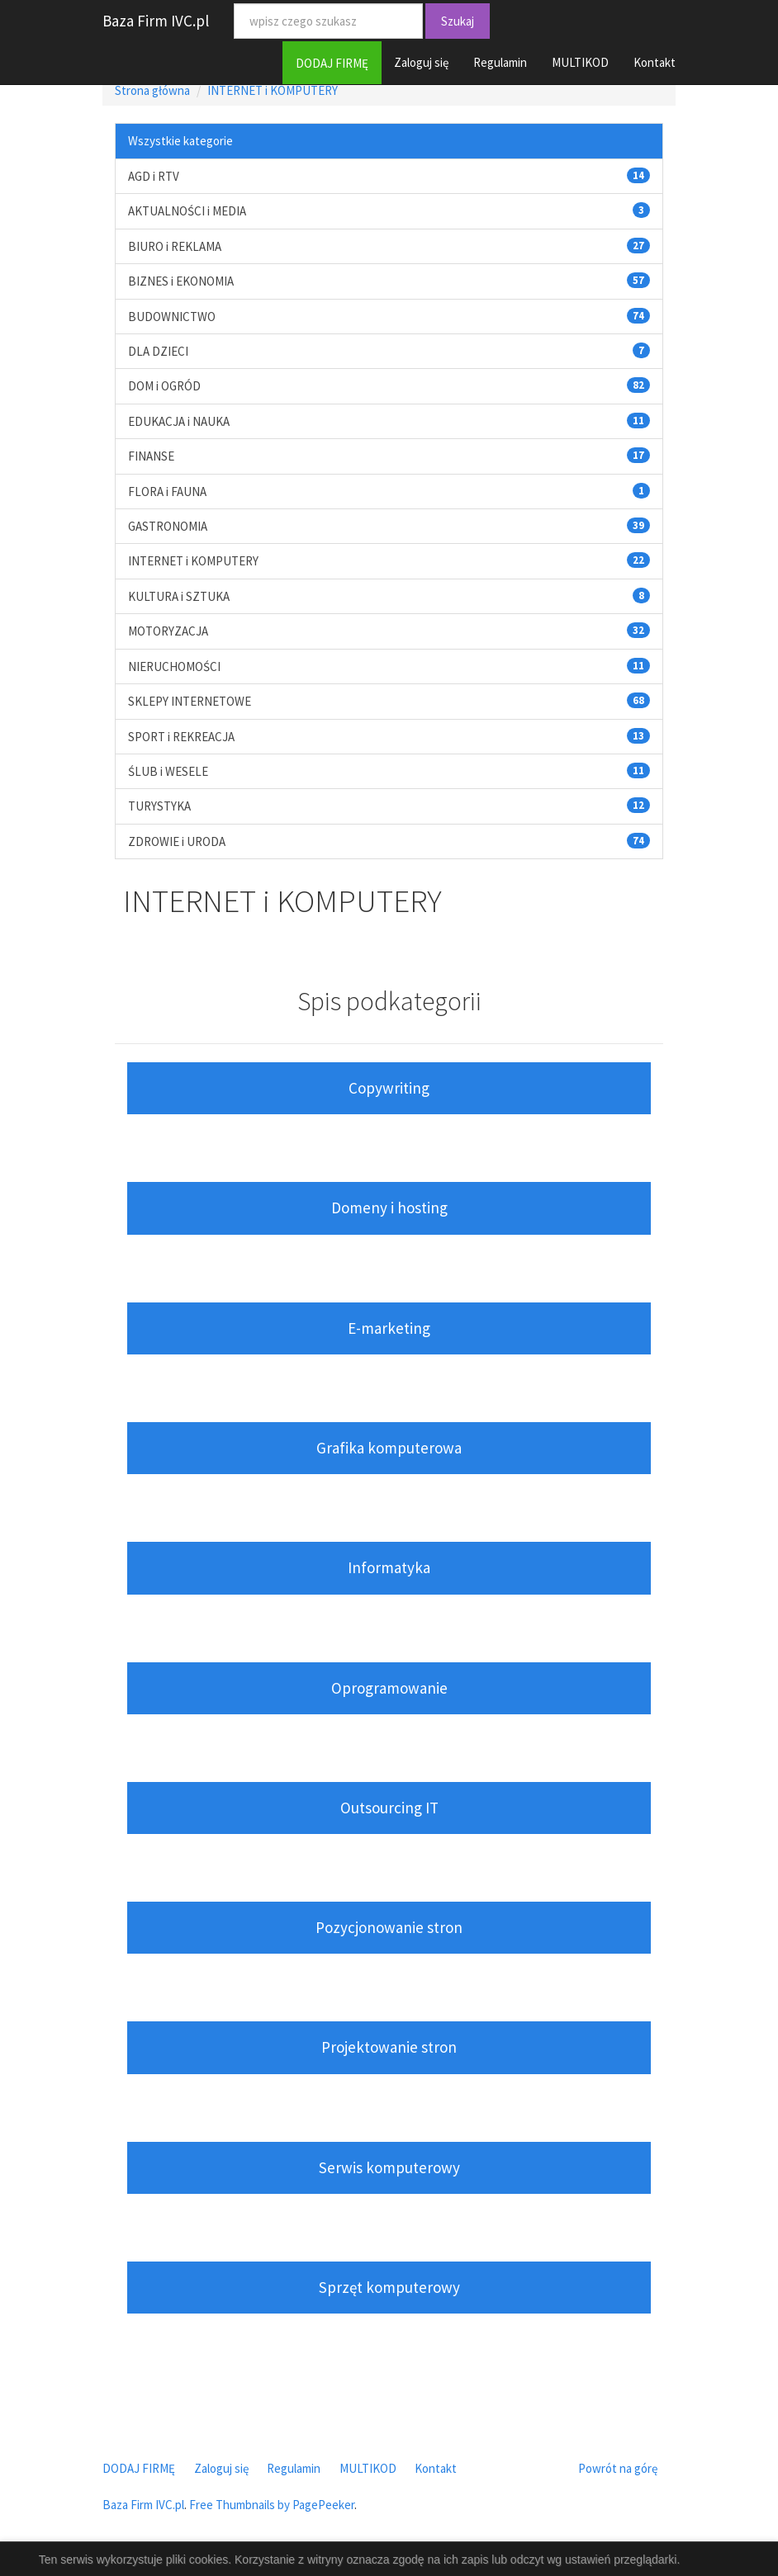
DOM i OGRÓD (164, 386)
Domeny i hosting (389, 1207)
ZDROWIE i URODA (176, 841)
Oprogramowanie (389, 1688)
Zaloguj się (421, 62)
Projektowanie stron (389, 2047)
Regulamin (500, 62)
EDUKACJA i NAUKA (179, 421)
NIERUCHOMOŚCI (174, 666)
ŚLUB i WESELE (168, 771)
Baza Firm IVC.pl (155, 21)
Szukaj (457, 21)
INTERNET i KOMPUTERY (272, 90)
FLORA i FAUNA (167, 491)
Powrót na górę (617, 2468)
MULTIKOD (580, 62)
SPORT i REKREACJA (181, 736)
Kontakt (654, 62)
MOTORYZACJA (168, 631)
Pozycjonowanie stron (389, 1927)
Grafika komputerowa (389, 1448)
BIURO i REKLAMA (174, 246)
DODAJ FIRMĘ (332, 63)
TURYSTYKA (159, 806)
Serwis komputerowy (389, 2167)
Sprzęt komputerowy (389, 2287)
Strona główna (152, 90)
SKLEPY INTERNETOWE (189, 701)
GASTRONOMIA (167, 526)
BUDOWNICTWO (172, 316)
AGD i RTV (153, 176)
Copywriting (389, 1088)
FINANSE (151, 456)
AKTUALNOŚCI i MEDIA (187, 211)
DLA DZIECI (158, 351)
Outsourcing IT (389, 1807)
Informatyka (389, 1567)
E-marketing (389, 1328)
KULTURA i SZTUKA (179, 596)
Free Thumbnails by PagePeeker (271, 2504)
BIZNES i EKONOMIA (181, 281)
